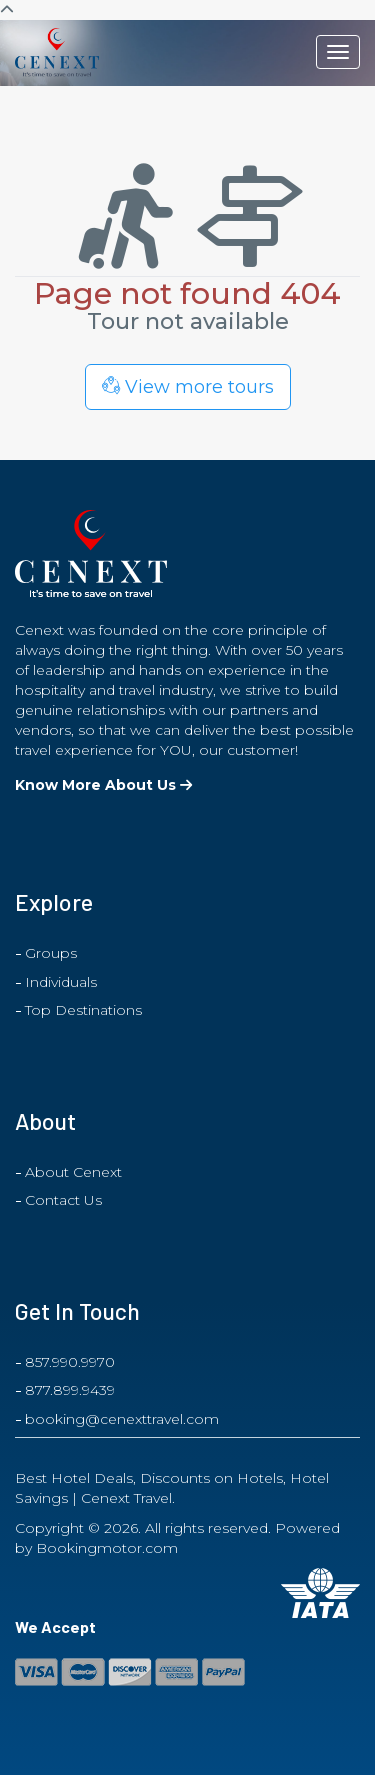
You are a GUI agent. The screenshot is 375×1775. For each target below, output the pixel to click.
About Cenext (73, 1172)
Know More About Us (103, 785)
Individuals (61, 982)
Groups (51, 953)
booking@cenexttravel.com (122, 1419)
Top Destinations (83, 1010)
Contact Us (63, 1200)
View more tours (188, 387)
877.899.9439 (70, 1390)
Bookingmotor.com (107, 1548)
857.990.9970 (70, 1362)
